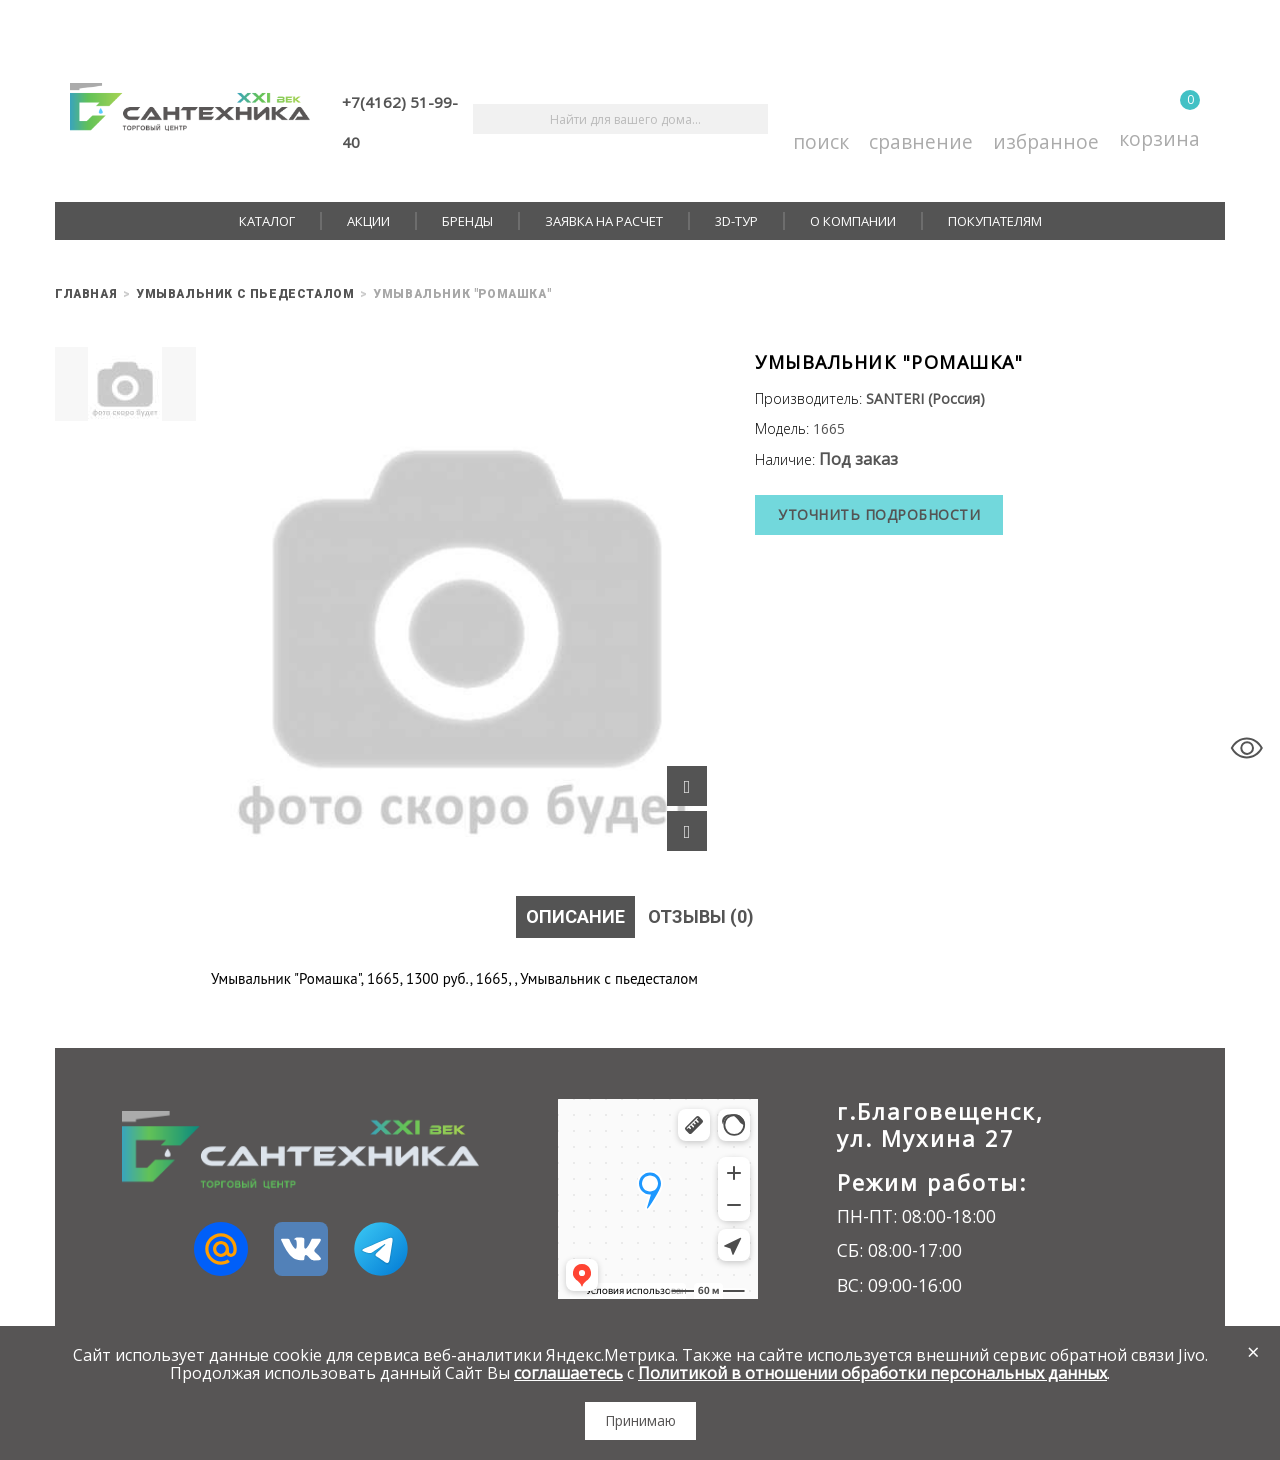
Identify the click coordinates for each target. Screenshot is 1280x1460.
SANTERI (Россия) (925, 398)
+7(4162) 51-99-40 (400, 122)
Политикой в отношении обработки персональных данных (872, 1373)
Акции (368, 221)
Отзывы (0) (701, 916)
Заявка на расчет (604, 221)
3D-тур (736, 221)
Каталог (267, 221)
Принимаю (640, 1420)
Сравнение (921, 119)
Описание (575, 916)
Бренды (467, 221)
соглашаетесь (568, 1373)
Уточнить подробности (879, 514)
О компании (853, 221)
